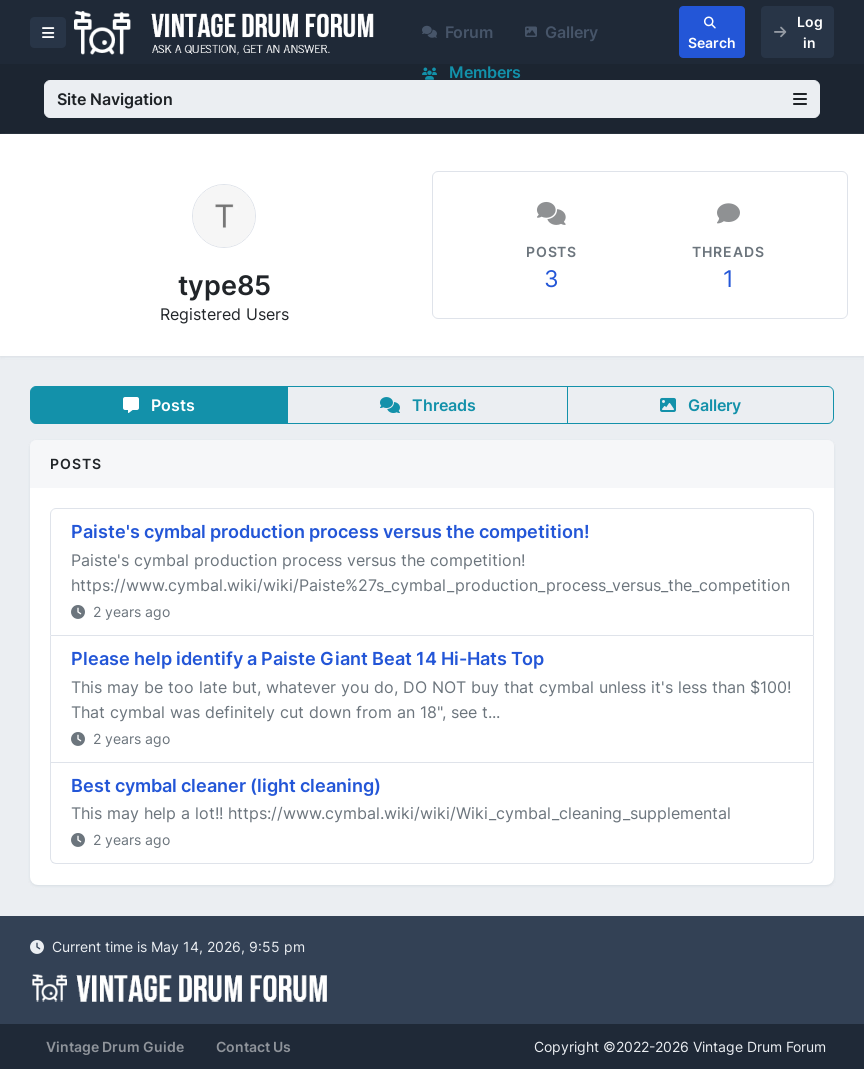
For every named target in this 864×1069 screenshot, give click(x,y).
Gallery (561, 32)
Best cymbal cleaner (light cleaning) (226, 785)
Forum (457, 32)
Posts (159, 405)
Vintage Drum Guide (115, 1046)
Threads (428, 405)
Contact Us (253, 1046)
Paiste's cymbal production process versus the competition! (330, 531)
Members (471, 72)
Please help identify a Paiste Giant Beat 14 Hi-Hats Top (307, 658)
